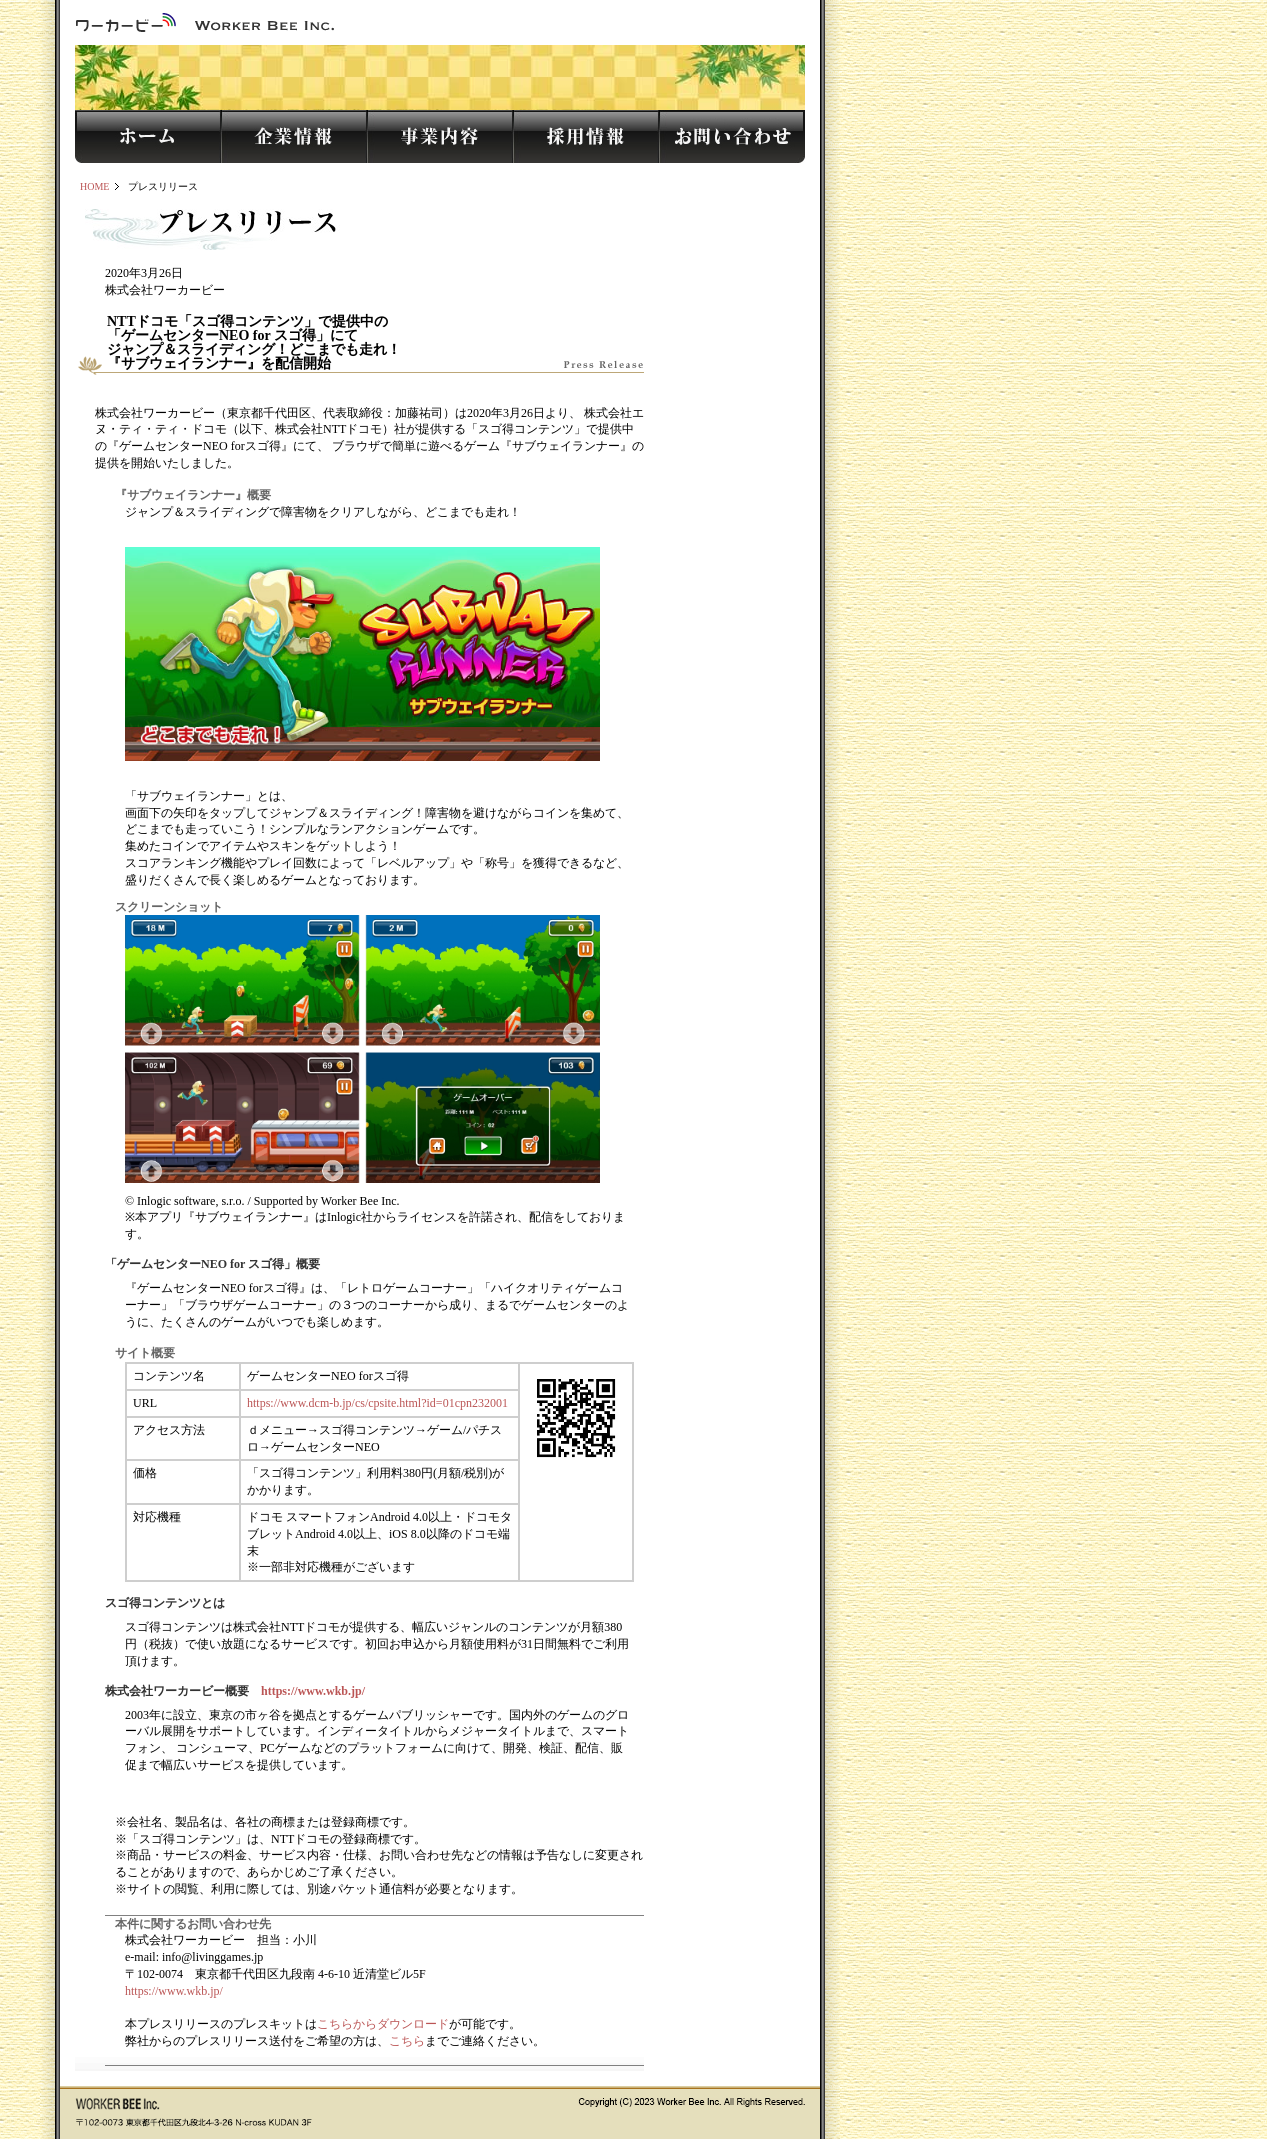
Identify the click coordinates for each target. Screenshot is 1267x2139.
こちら (407, 2041)
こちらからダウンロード (383, 2024)
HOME (94, 186)
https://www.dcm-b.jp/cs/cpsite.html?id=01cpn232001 (377, 1403)
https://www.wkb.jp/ (313, 1691)
